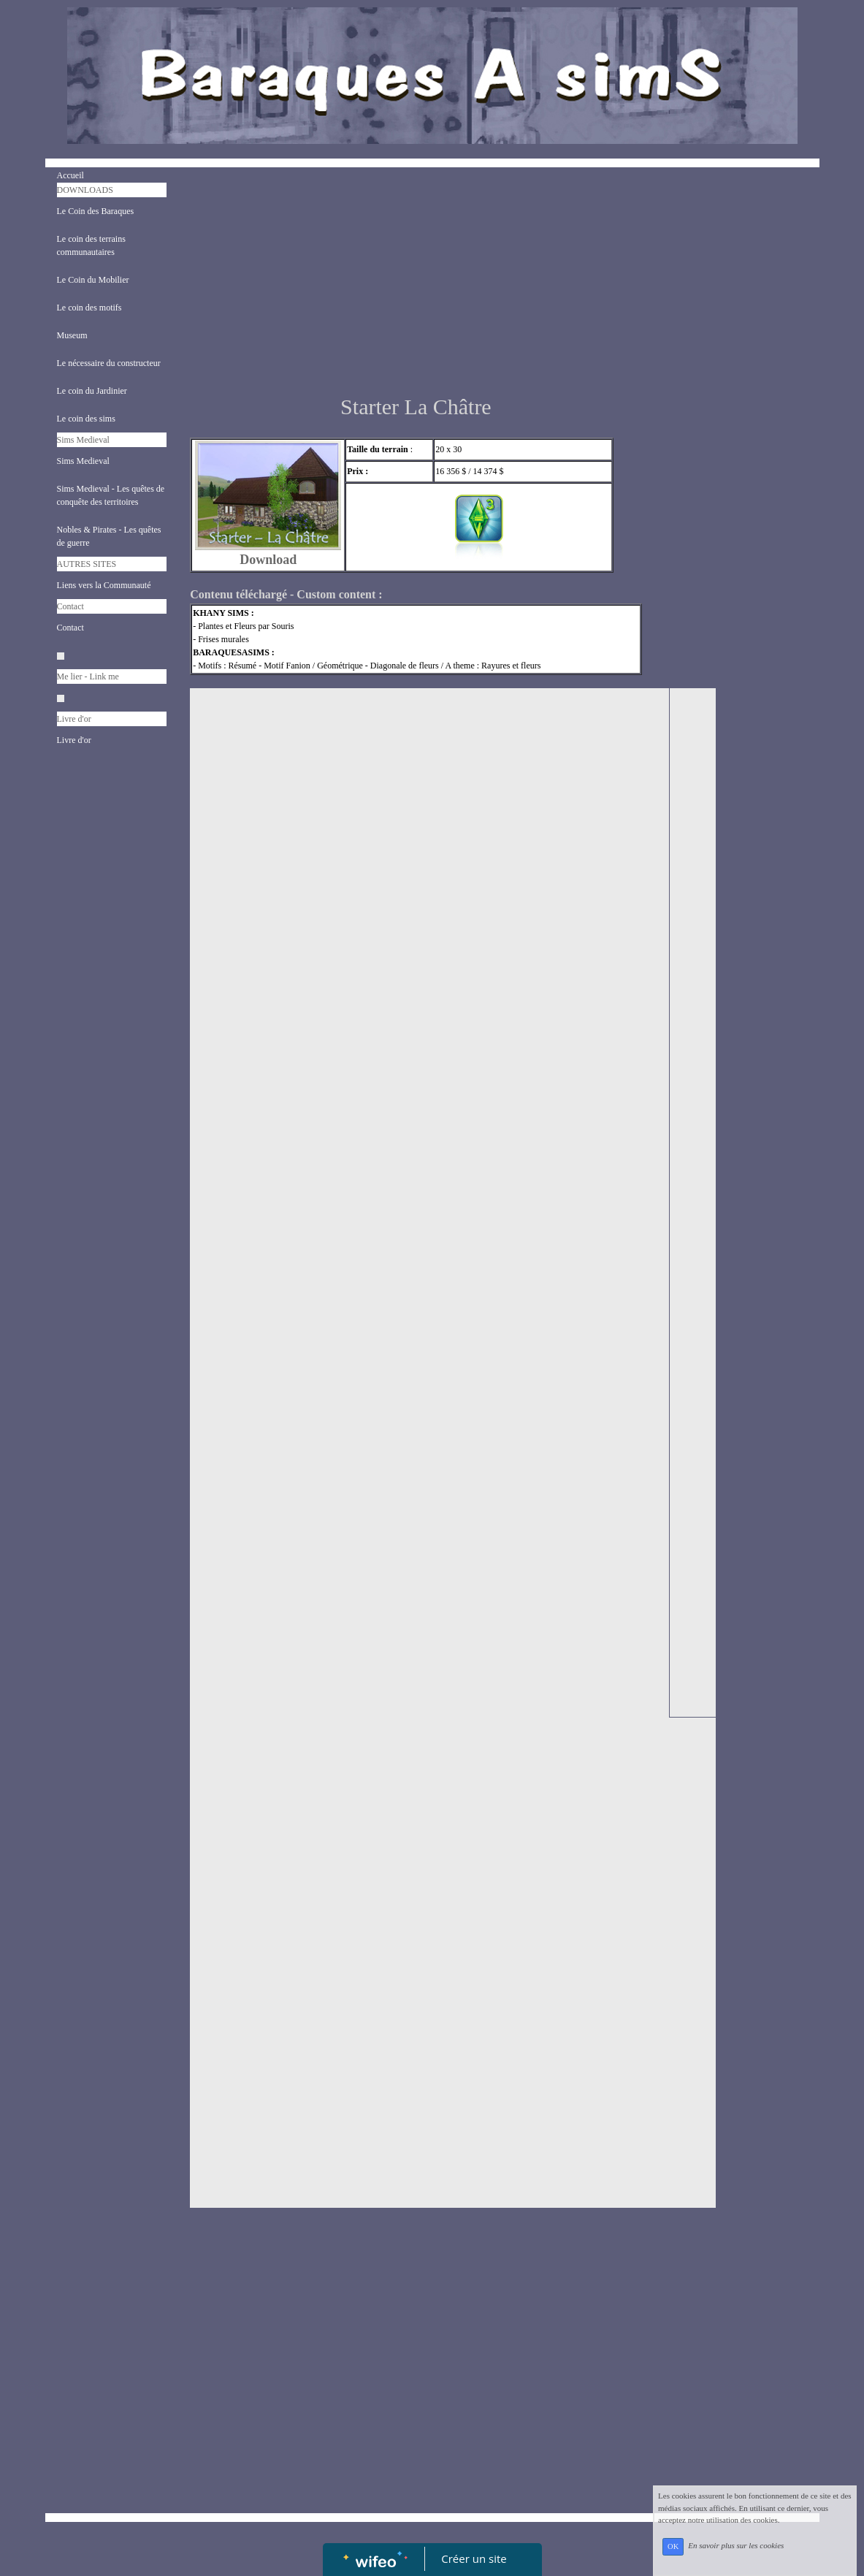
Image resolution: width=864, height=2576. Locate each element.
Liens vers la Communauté (104, 585)
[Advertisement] (416, 284)
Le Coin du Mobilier (93, 280)
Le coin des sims (86, 419)
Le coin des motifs (89, 307)
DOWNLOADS (85, 190)
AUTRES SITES (87, 564)
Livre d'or (74, 719)
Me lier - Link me (88, 676)
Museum (72, 335)
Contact (70, 606)
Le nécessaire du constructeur (109, 363)
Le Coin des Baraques (95, 211)
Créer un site (473, 2558)
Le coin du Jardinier (92, 391)
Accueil (70, 175)
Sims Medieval (83, 440)
